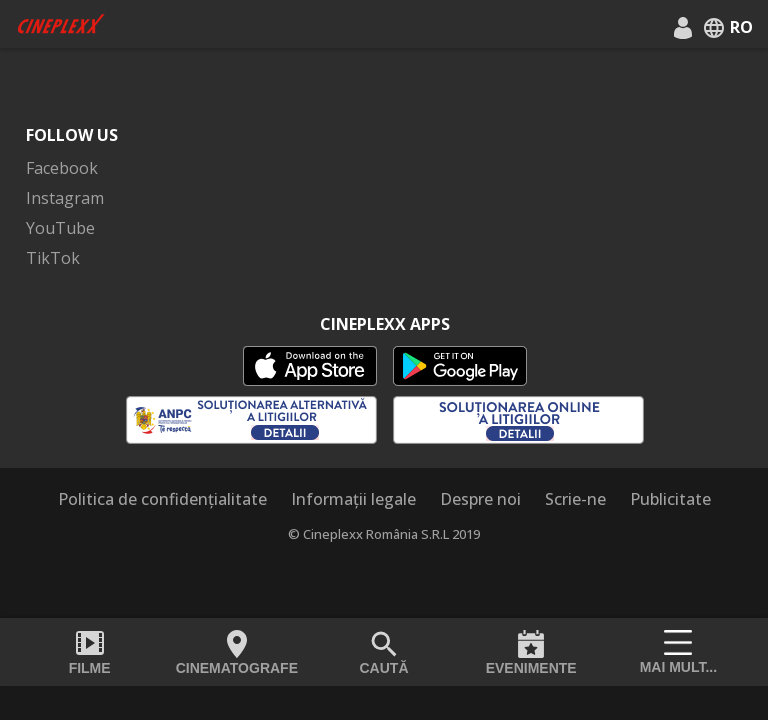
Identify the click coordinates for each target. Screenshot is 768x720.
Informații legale (353, 499)
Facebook (62, 168)
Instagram (65, 198)
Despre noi (480, 499)
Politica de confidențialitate (162, 499)
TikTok (53, 258)
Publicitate (670, 499)
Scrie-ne (575, 499)
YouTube (60, 228)
